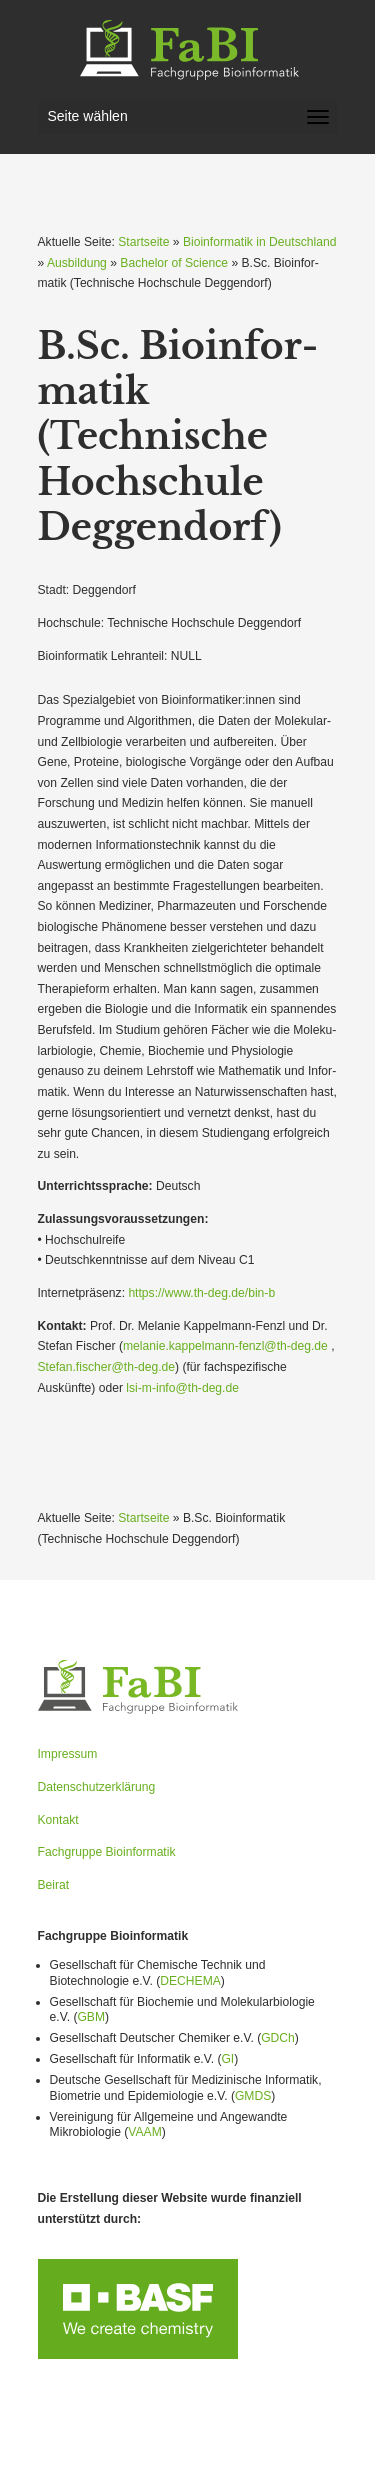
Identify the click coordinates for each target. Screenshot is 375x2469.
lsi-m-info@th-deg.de (182, 1388)
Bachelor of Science (174, 263)
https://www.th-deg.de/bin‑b (201, 1293)
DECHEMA (190, 1981)
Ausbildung (77, 263)
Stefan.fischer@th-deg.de (107, 1367)
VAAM (144, 2132)
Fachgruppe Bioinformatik (107, 1852)
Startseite (143, 242)
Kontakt (58, 1820)
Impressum (68, 1754)
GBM (91, 2017)
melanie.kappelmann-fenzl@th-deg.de (225, 1346)
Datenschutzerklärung (97, 1787)
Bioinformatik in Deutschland (259, 242)
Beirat (54, 1885)
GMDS (253, 2096)
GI (227, 2059)
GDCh (278, 2038)
